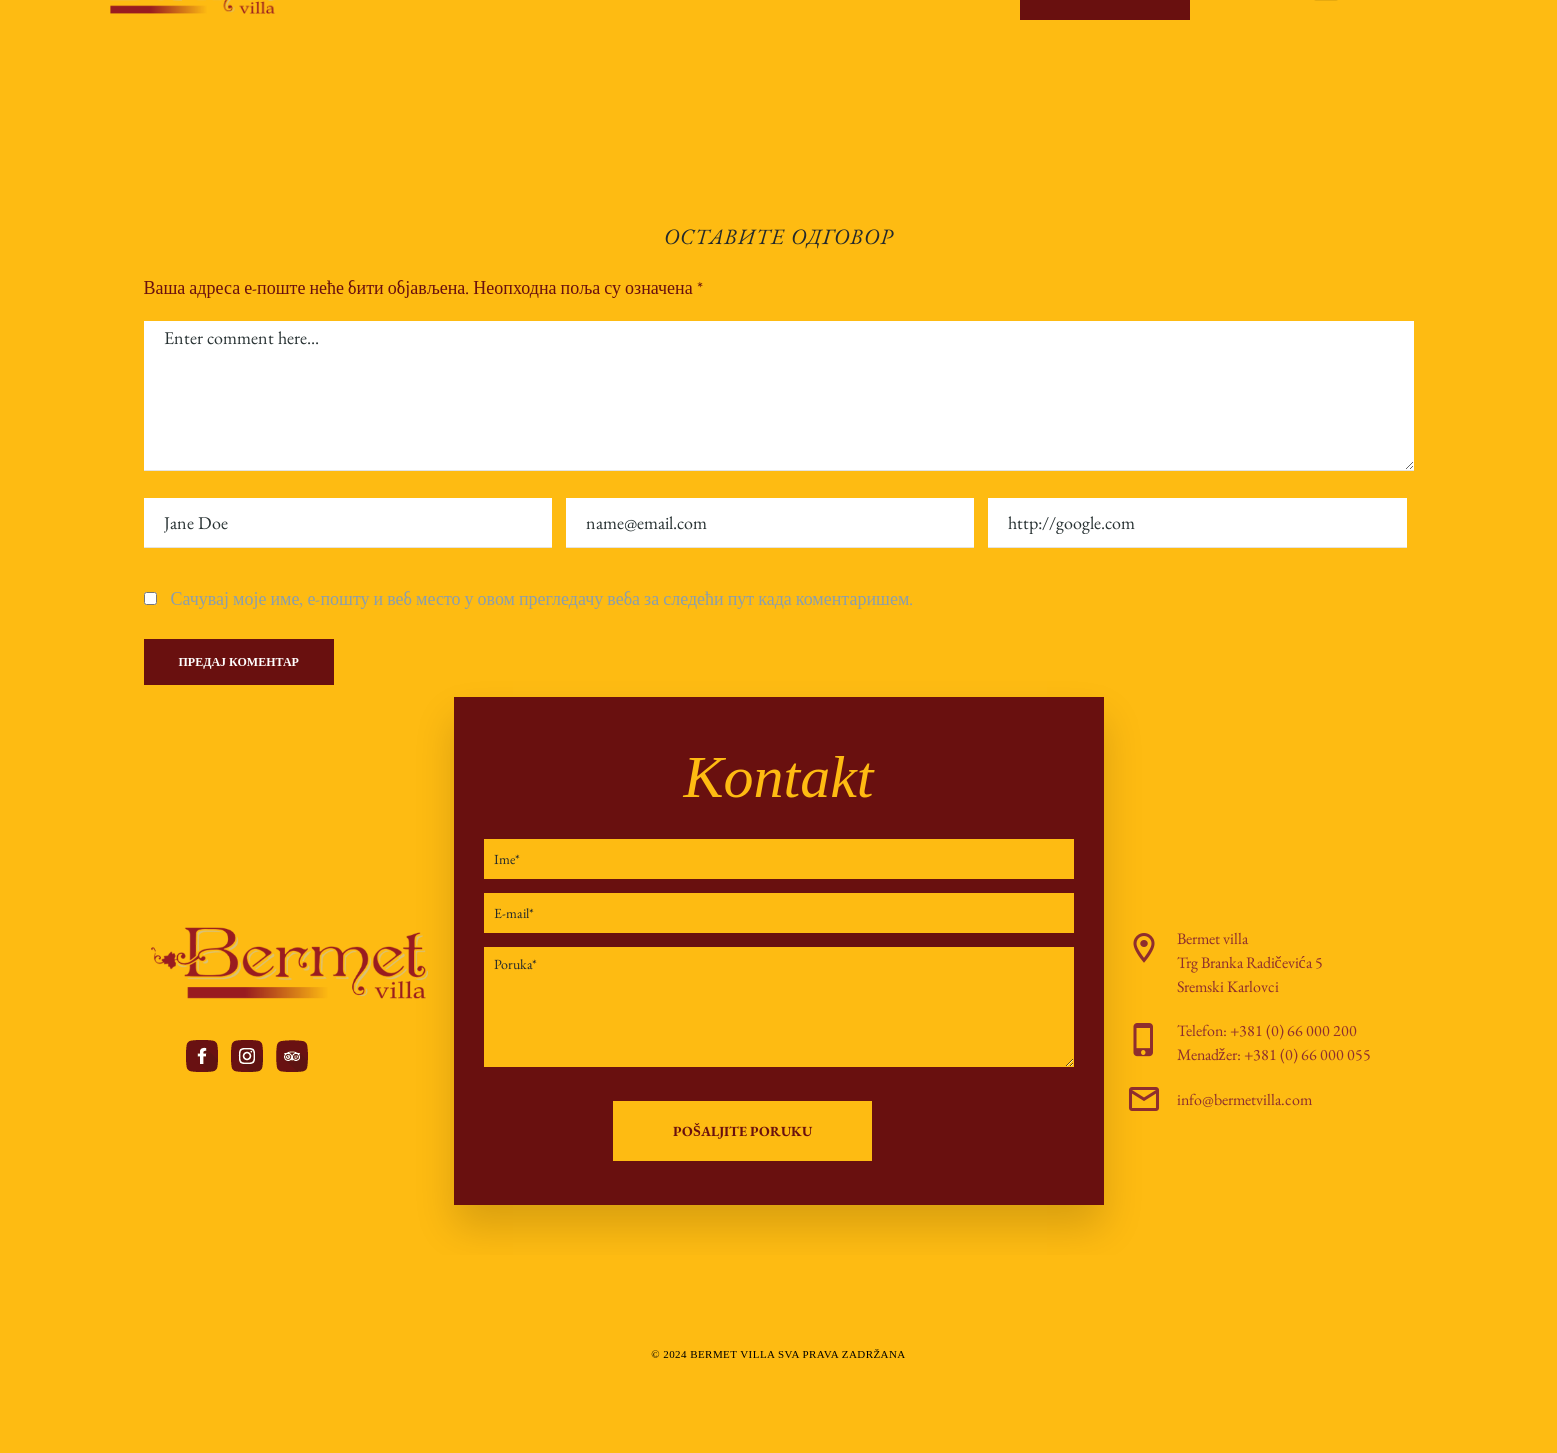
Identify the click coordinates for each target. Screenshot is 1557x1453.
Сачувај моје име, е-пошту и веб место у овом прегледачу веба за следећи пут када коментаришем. (542, 598)
